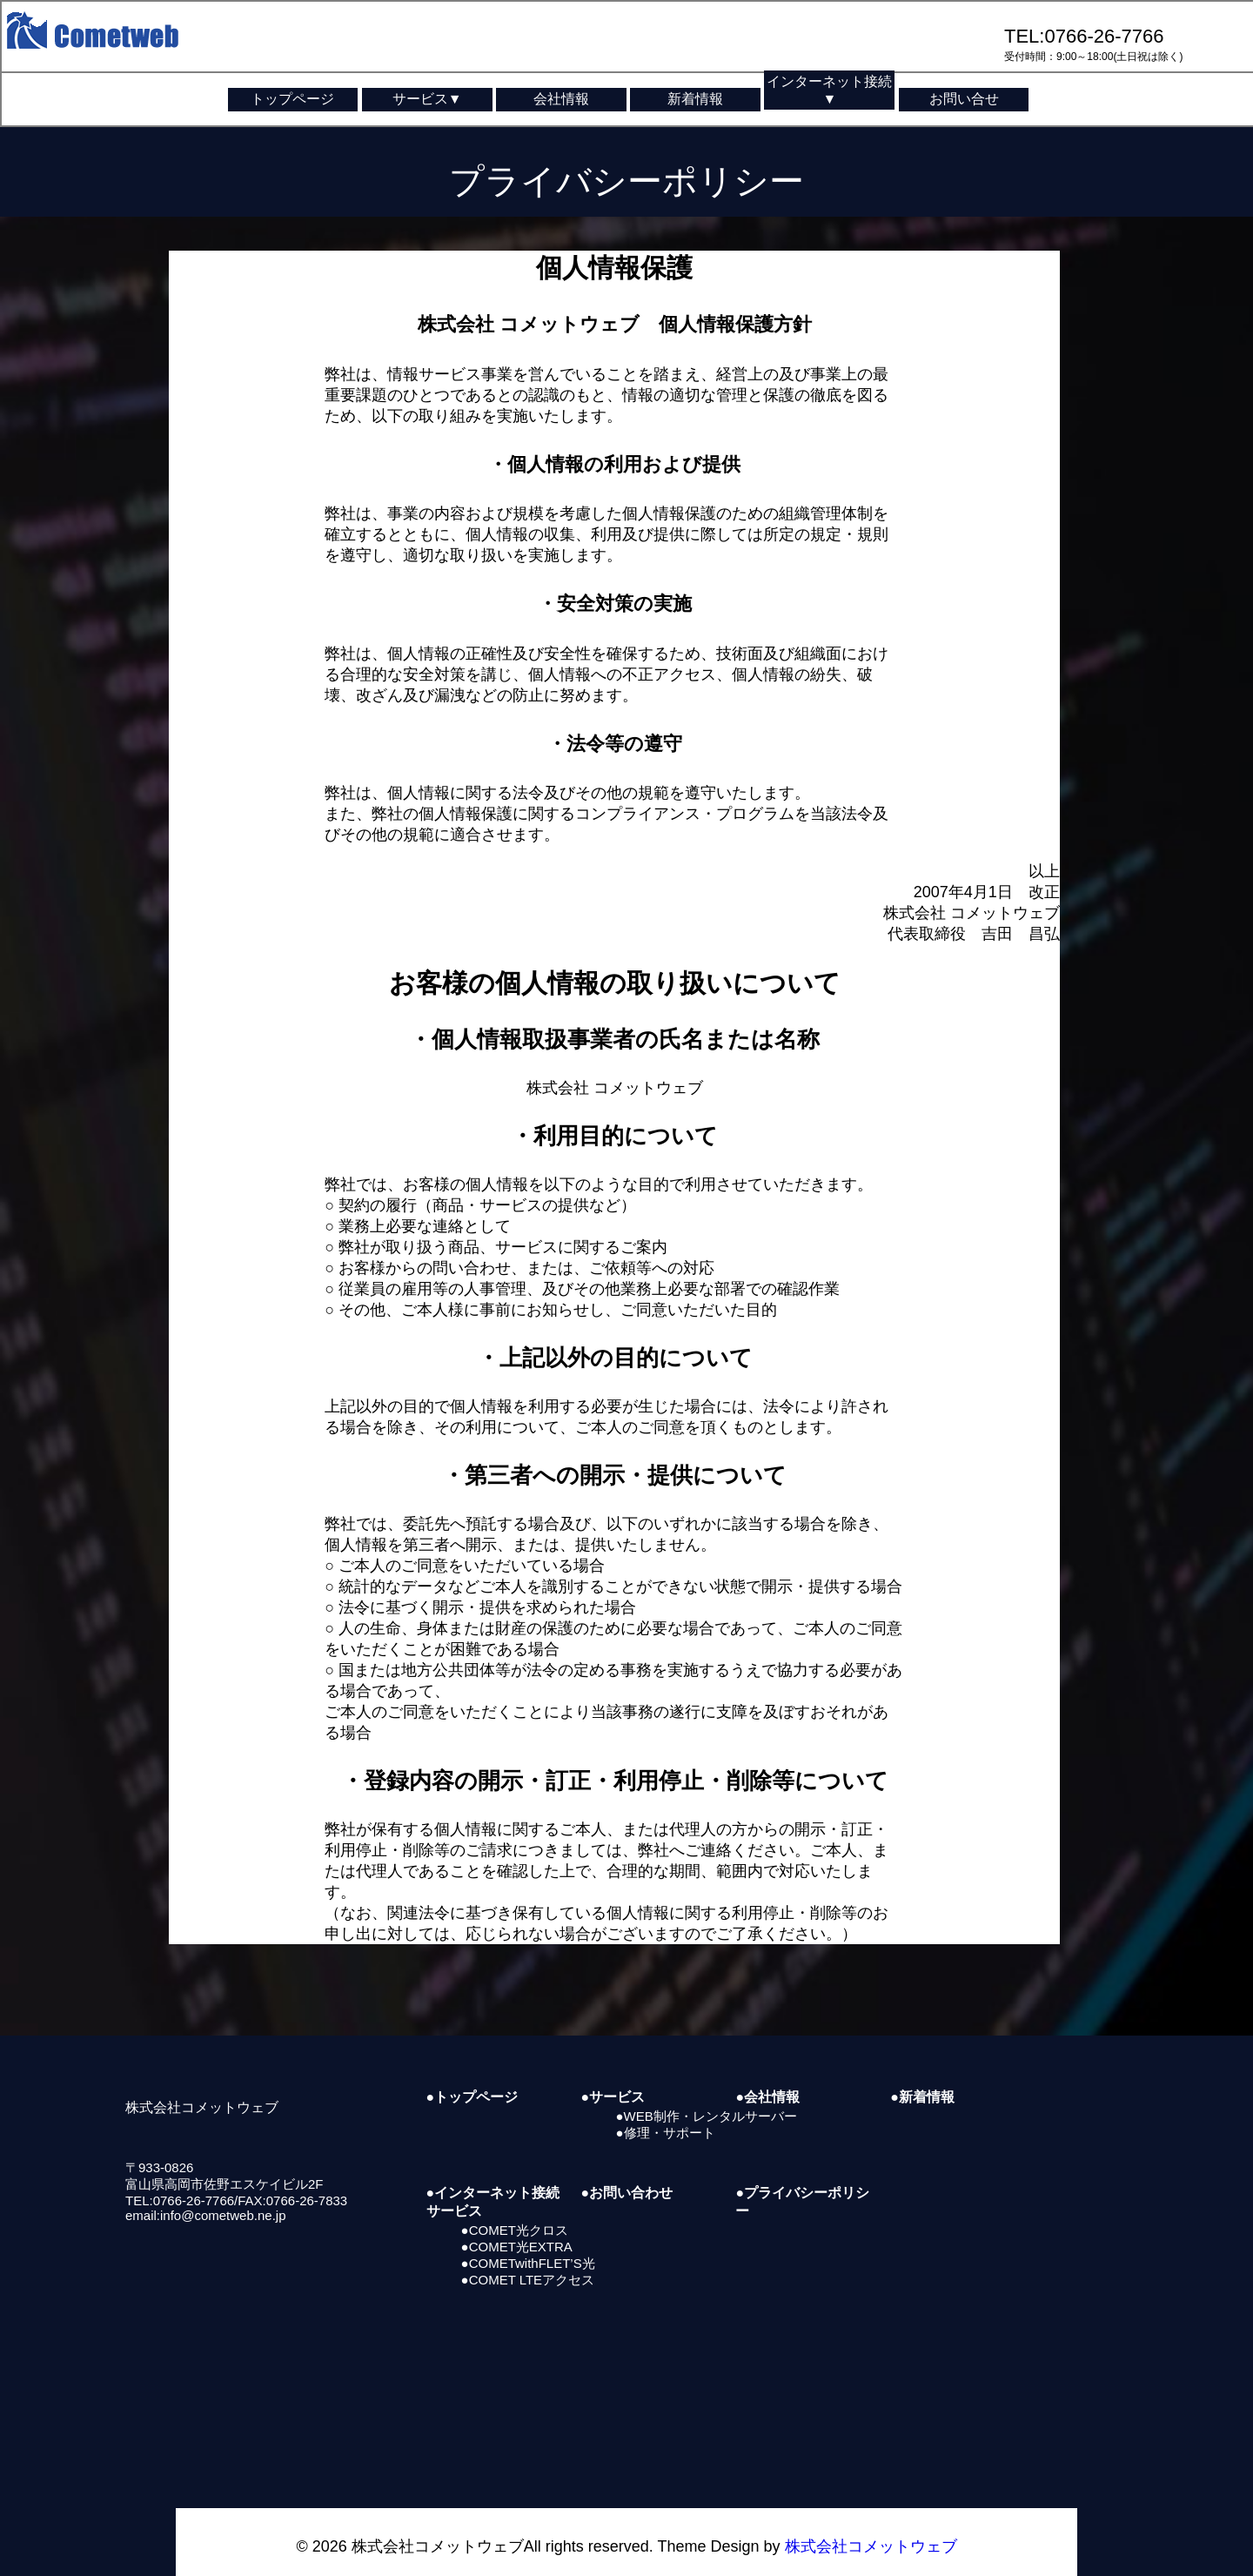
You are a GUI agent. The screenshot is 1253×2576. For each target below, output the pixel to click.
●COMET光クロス (514, 2204)
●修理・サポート (665, 2108)
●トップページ (472, 2072)
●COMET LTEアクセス (528, 2254)
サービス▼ (427, 98)
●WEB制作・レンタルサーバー (706, 2091)
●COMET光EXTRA (517, 2221)
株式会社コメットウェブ (871, 2522)
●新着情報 (922, 2072)
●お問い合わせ (627, 2168)
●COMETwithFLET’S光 (528, 2238)
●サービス (613, 2072)
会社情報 (561, 98)
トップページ (292, 98)
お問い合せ (964, 98)
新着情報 (695, 98)
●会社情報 (767, 2072)
